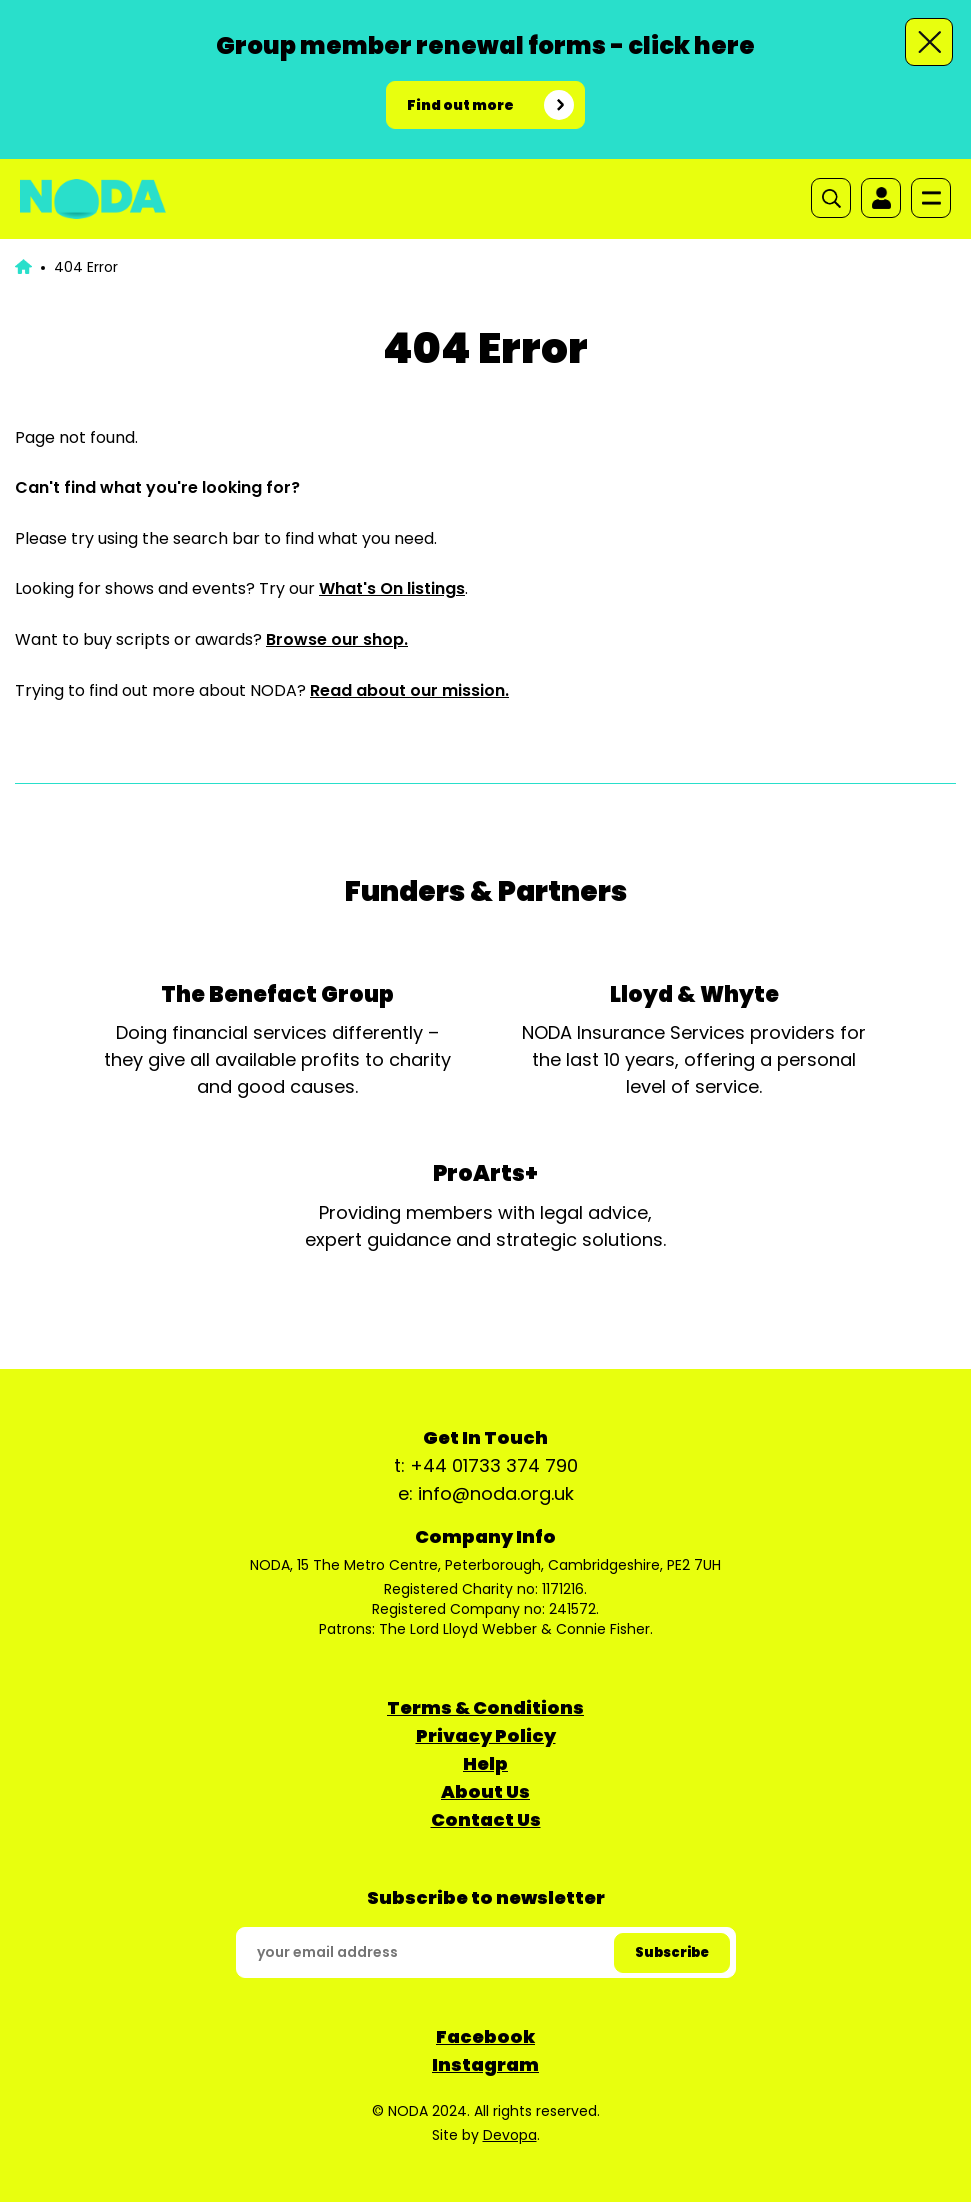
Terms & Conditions (485, 1707)
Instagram (485, 2064)
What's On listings (392, 588)
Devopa (510, 2135)
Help (485, 1763)
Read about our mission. (409, 690)
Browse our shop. (337, 639)
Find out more (460, 105)
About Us (485, 1791)
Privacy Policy (486, 1735)
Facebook (485, 2036)
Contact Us (486, 1819)
